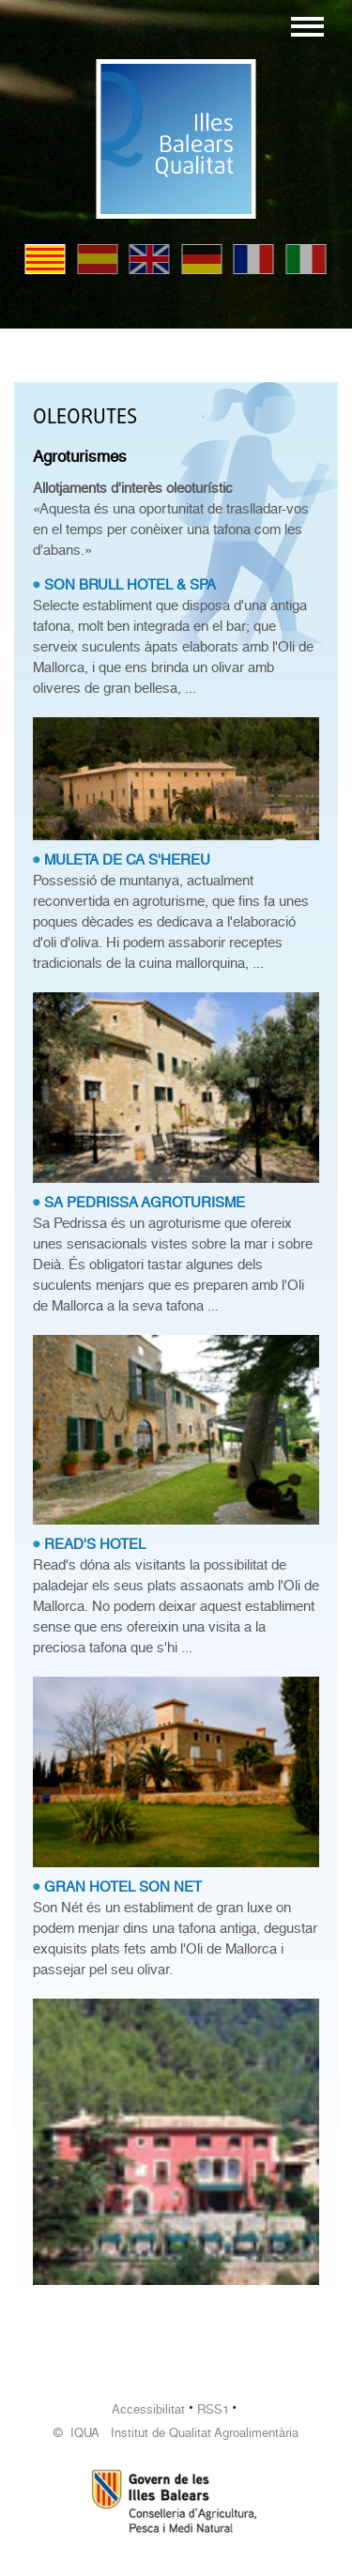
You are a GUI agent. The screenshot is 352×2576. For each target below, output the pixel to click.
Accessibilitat (148, 2409)
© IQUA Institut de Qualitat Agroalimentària (176, 2433)
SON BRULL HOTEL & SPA (130, 584)
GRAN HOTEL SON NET (123, 1886)
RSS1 (213, 2409)
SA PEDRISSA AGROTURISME (144, 1202)
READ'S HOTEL (94, 1544)
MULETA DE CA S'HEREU (127, 859)
